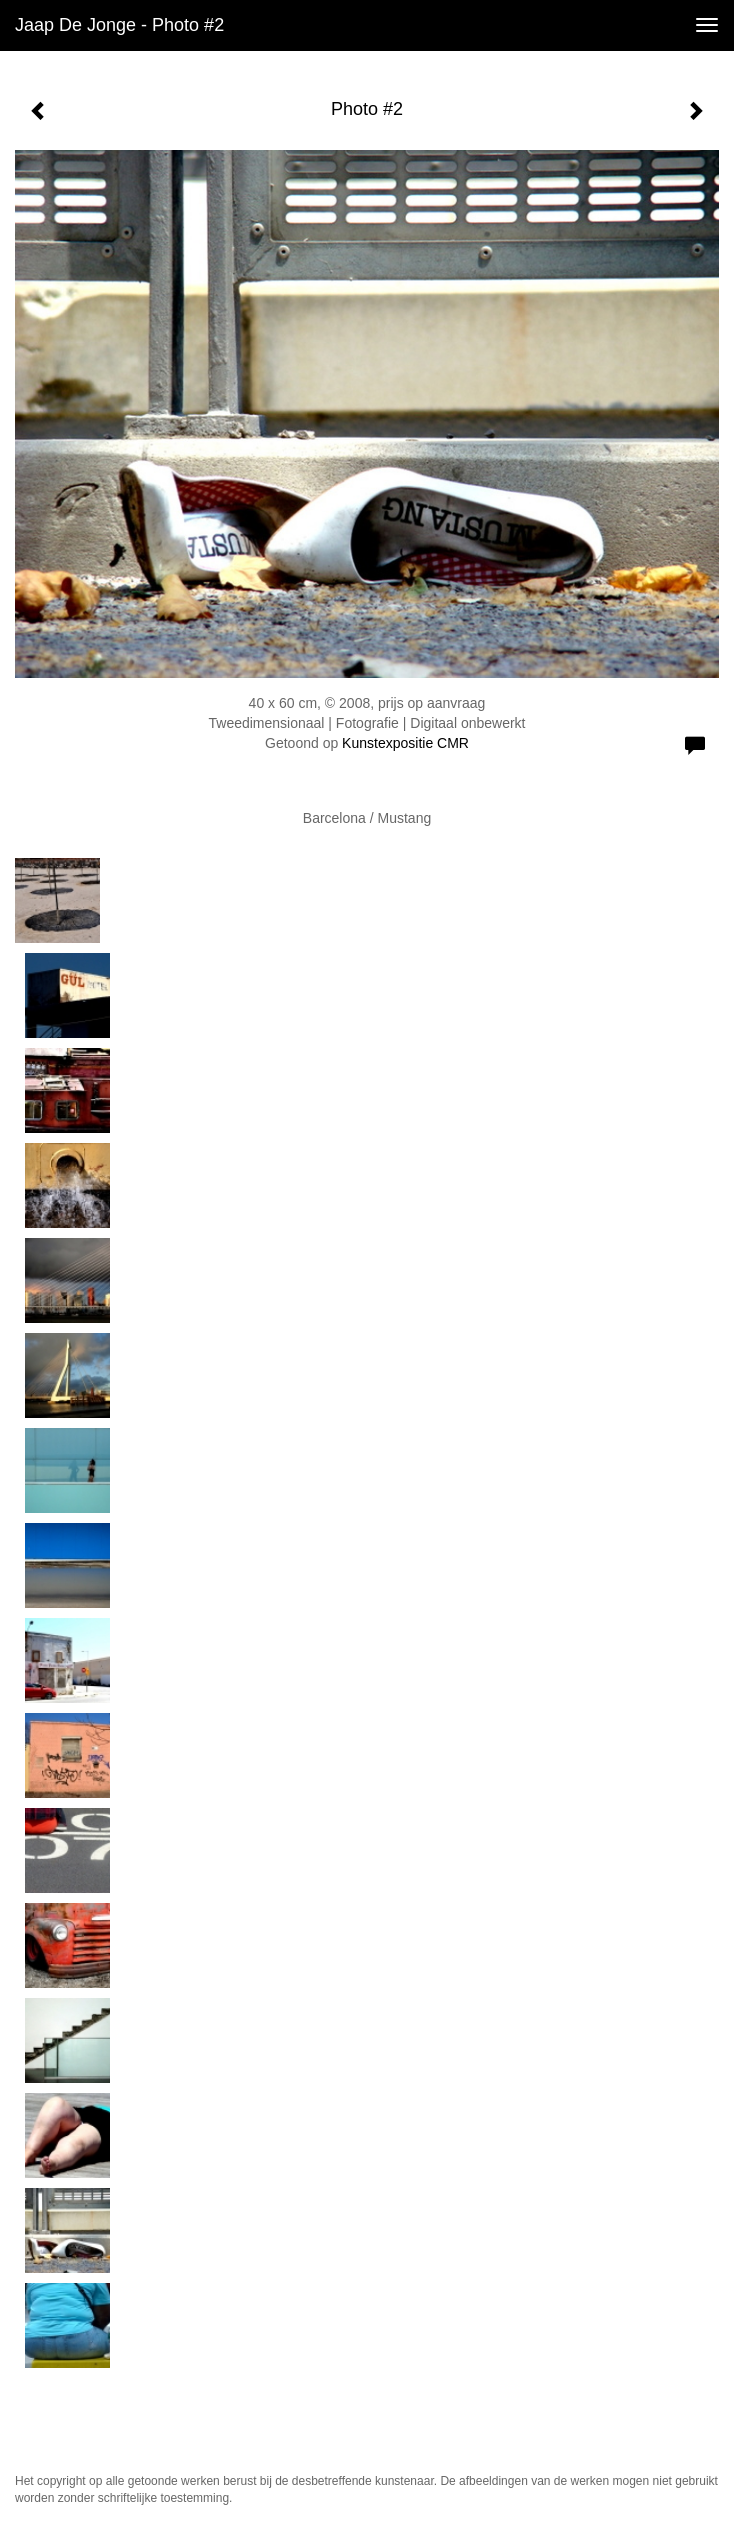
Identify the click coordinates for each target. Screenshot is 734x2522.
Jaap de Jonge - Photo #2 (119, 25)
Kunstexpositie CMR (405, 743)
